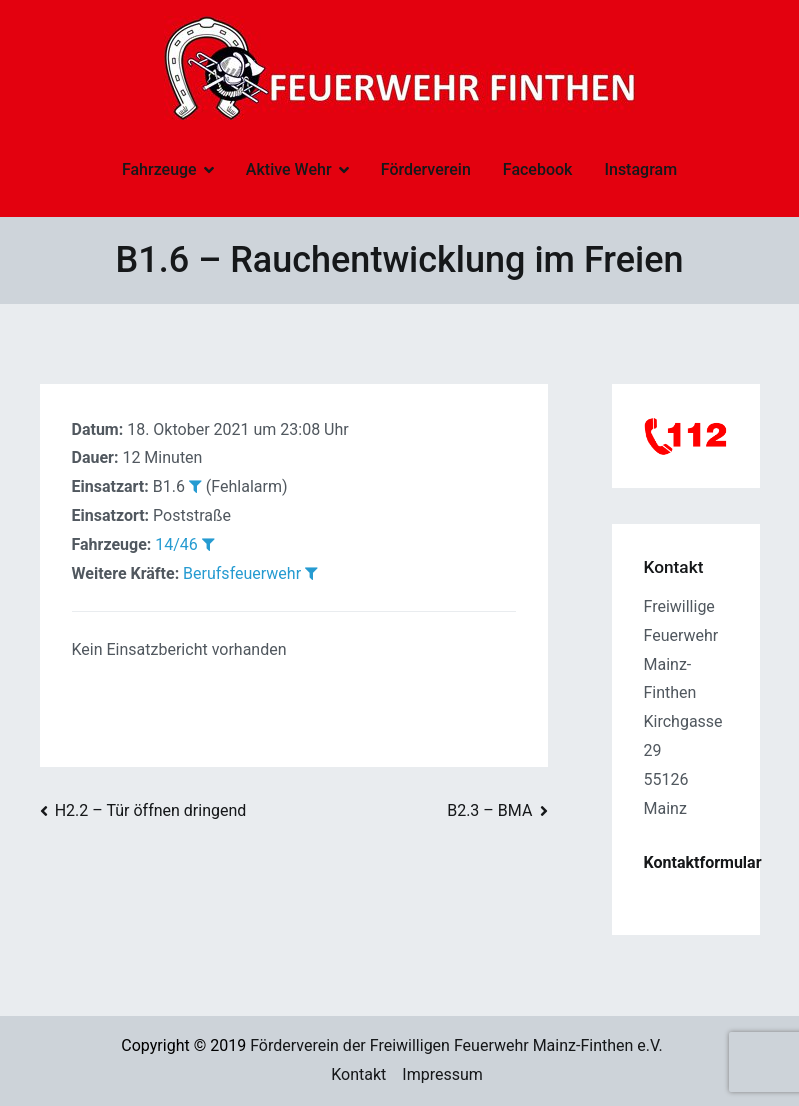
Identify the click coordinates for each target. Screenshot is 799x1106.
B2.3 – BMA (489, 810)
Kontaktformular (703, 862)
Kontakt (358, 1074)
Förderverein (426, 169)
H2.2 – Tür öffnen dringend (151, 810)
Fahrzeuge (159, 169)
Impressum (442, 1074)
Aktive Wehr (289, 169)
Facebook (538, 169)
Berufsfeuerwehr (242, 573)
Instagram (640, 169)
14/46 (176, 544)
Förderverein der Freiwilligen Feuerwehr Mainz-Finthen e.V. (456, 1045)
